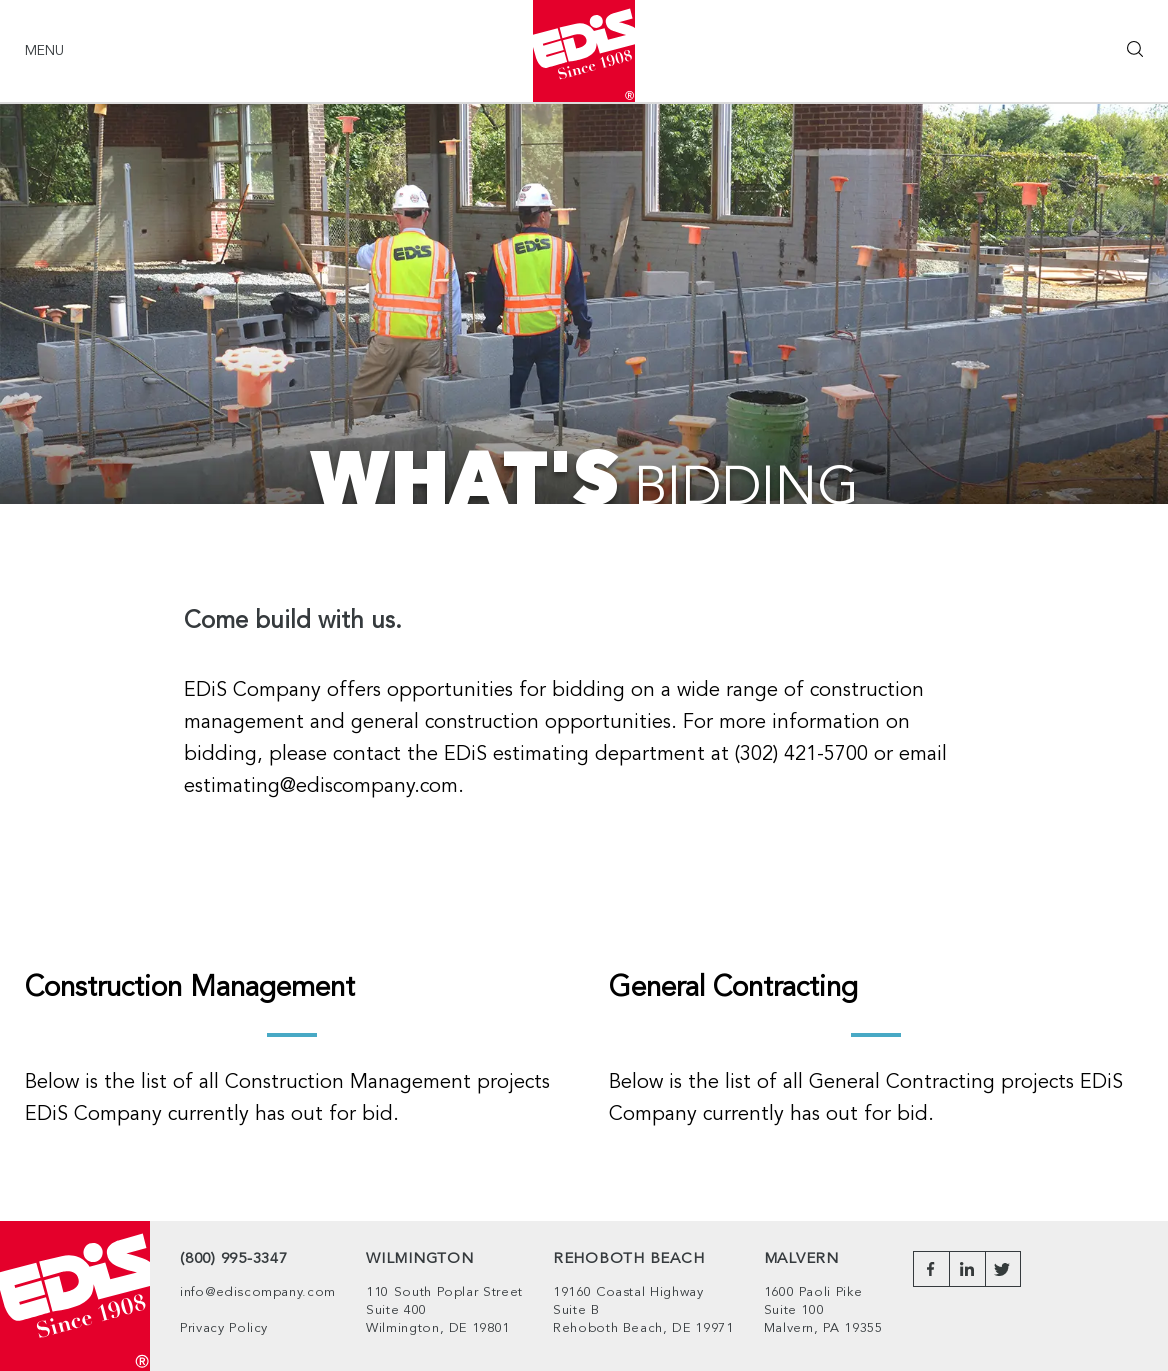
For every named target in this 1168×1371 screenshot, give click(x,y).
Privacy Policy (224, 1328)
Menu (44, 51)
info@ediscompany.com (258, 1292)
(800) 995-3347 (234, 1259)
